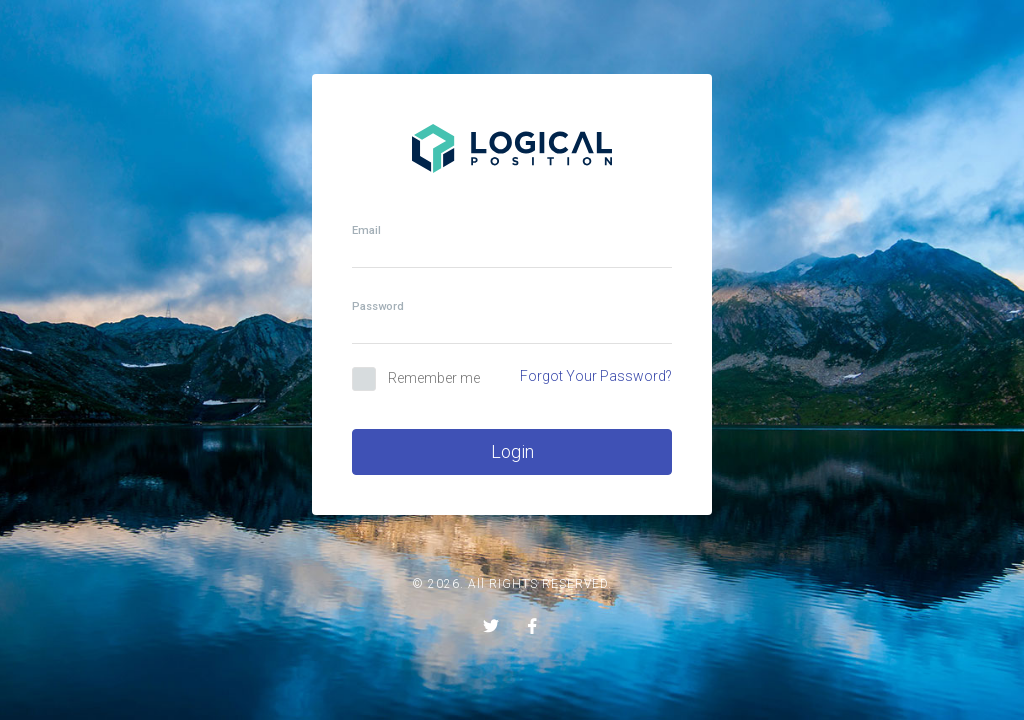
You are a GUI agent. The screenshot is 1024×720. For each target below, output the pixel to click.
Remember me (434, 378)
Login (512, 451)
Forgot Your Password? (596, 376)
